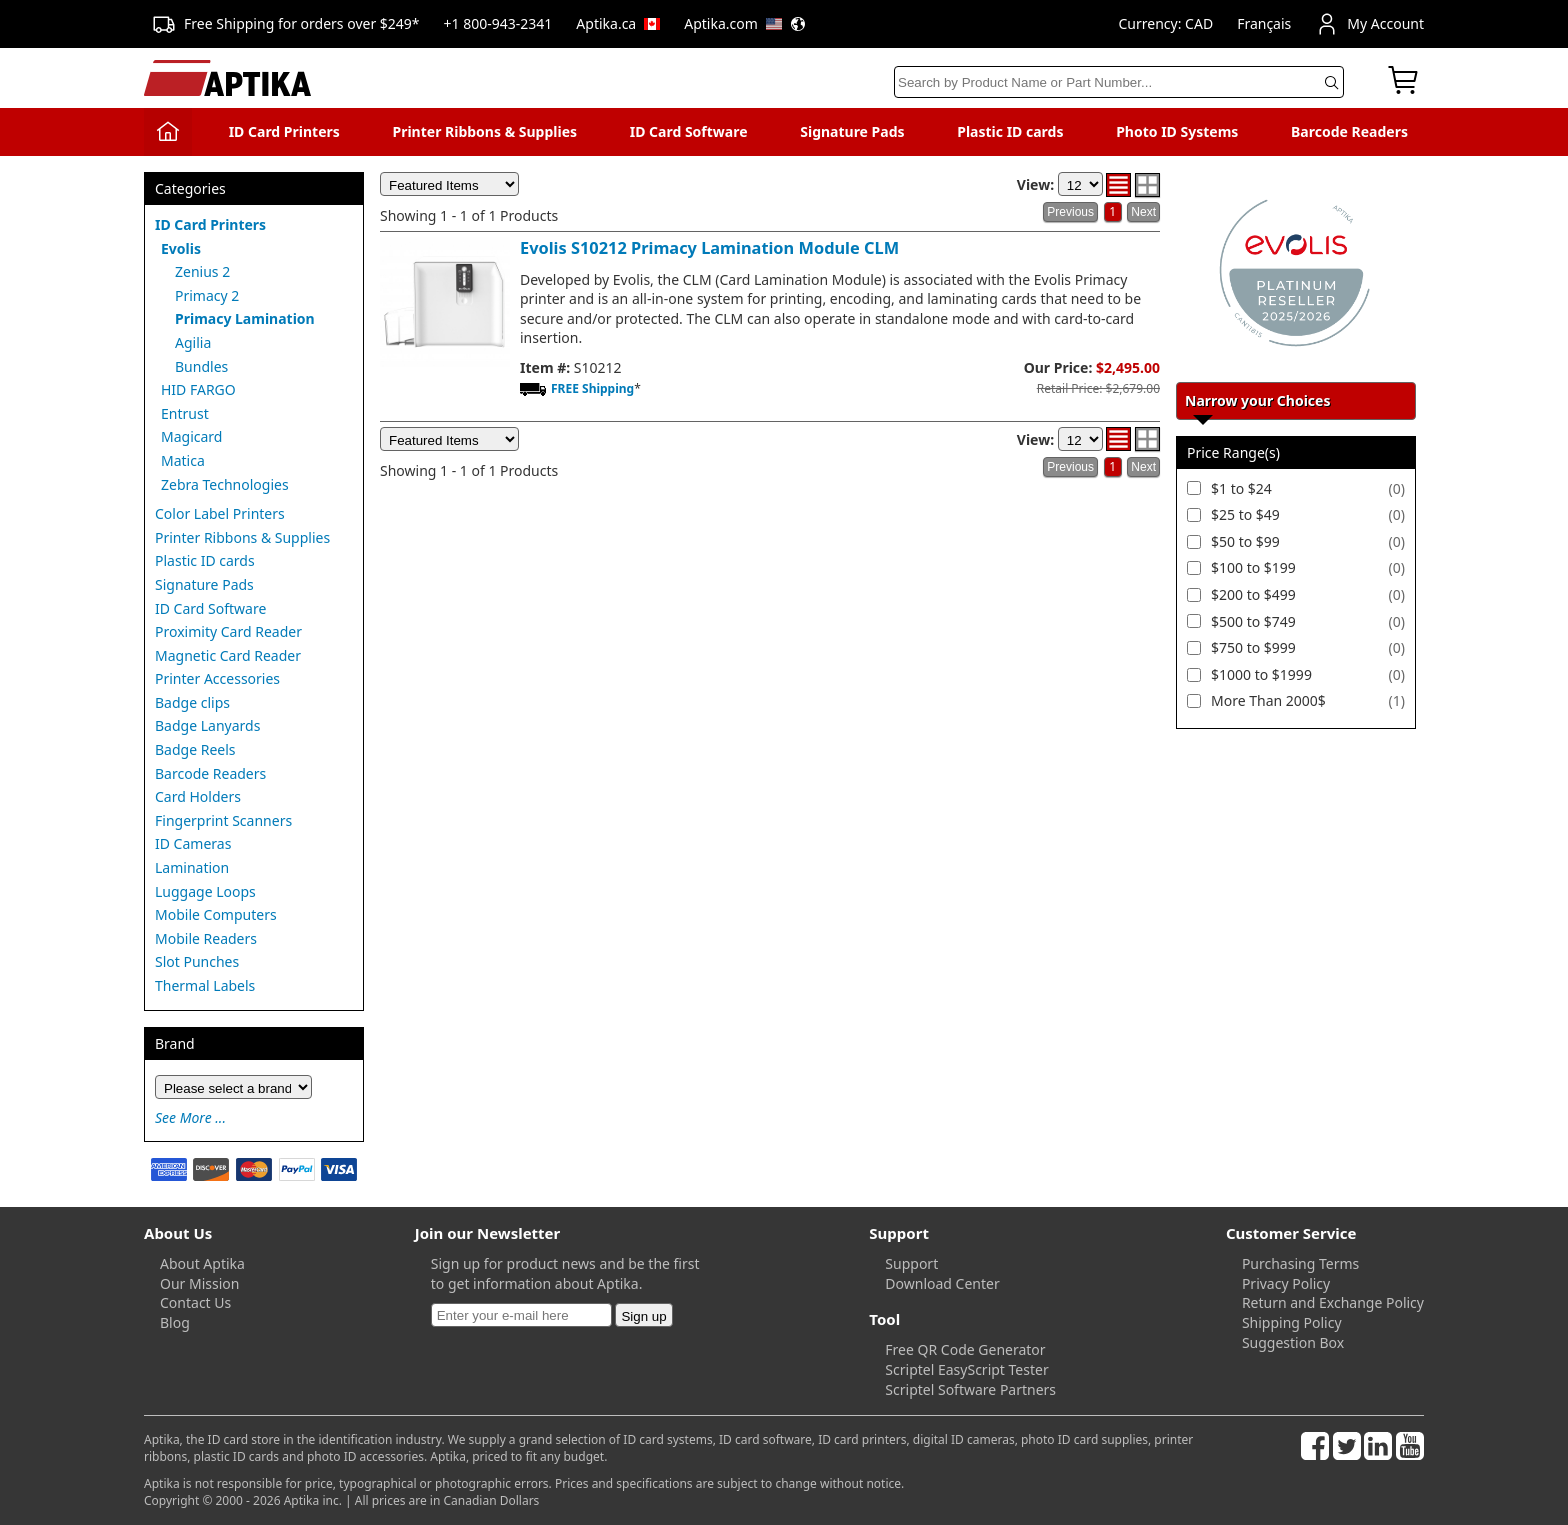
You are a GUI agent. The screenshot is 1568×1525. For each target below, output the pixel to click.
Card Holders (198, 796)
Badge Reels (195, 749)
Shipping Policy (1292, 1322)
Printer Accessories (217, 678)
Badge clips (192, 702)
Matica (183, 460)
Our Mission (199, 1283)
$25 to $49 (1245, 514)
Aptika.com (745, 23)
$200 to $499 (1253, 594)
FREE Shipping (592, 388)
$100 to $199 (1253, 567)
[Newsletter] (521, 1315)
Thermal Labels (205, 985)
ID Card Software (689, 131)
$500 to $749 (1253, 621)
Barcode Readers (1349, 131)
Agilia (193, 342)
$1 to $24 (1241, 488)
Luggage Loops (205, 891)
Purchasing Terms (1300, 1263)
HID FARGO (198, 389)
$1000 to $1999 (1261, 674)
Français (1264, 23)
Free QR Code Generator (965, 1349)
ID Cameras (193, 843)
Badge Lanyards (207, 725)
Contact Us (195, 1302)
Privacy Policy (1286, 1283)
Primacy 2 (207, 295)
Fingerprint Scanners (223, 820)
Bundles (201, 366)
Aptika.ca (618, 23)
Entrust (185, 413)
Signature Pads (852, 131)
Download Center (942, 1283)
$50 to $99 (1245, 541)
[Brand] (233, 1087)
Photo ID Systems (1177, 131)
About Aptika (202, 1263)
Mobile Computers (216, 914)
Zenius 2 (202, 271)
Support (911, 1263)
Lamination (192, 867)
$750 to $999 (1253, 647)
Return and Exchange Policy (1333, 1302)
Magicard (191, 436)
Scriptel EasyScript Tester (966, 1369)
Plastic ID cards (1010, 131)
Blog (175, 1322)
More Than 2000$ (1268, 700)
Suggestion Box (1293, 1342)
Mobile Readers (206, 938)
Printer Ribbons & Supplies (484, 131)
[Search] (1119, 82)
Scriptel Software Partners (970, 1389)
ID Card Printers (284, 131)
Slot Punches (197, 961)
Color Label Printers (220, 513)
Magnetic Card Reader (228, 655)
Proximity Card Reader (228, 631)
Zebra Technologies (225, 484)
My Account (1369, 24)
